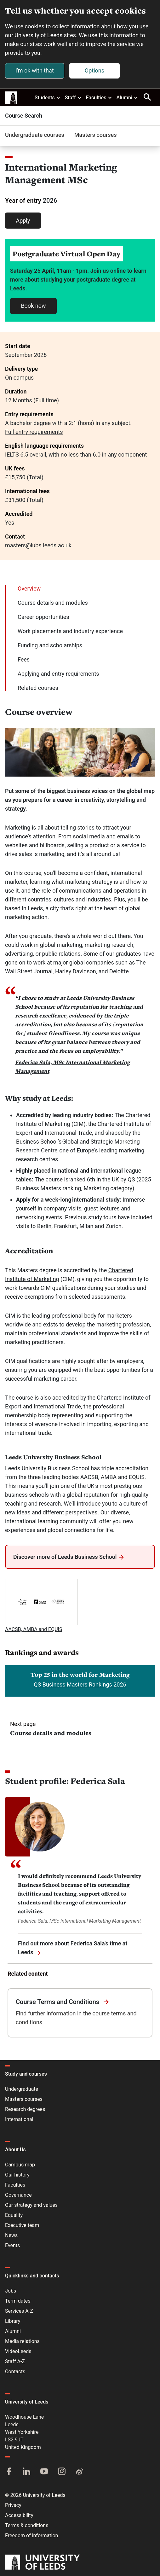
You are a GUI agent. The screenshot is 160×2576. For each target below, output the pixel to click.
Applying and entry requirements (58, 673)
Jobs (10, 2291)
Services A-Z (19, 2311)
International (19, 2119)
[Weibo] (79, 2472)
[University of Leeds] (42, 2563)
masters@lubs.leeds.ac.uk (38, 545)
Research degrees (25, 2109)
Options (94, 70)
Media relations (22, 2341)
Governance (18, 2195)
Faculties (99, 97)
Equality (14, 2215)
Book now (33, 306)
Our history (17, 2175)
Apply (23, 220)
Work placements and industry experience (70, 631)
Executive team (22, 2225)
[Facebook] (9, 2472)
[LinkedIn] (26, 2472)
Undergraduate (21, 2089)
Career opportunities (43, 617)
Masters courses (95, 135)
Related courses (38, 688)
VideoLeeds (18, 2351)
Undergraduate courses (34, 135)
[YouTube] (44, 2472)
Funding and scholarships (50, 645)
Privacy (13, 2505)
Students (48, 97)
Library (12, 2321)
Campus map (20, 2165)
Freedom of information (31, 2535)
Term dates (17, 2301)
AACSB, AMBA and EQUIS (33, 1629)
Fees (24, 659)
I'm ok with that (34, 70)
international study (96, 1199)
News (11, 2235)
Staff (73, 97)
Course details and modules (53, 602)
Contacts (15, 2372)
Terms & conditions (26, 2525)
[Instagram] (62, 2472)
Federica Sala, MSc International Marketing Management (79, 1921)
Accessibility (19, 2515)
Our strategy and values (31, 2205)
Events (12, 2245)
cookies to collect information (62, 26)
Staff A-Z (15, 2361)
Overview (29, 588)
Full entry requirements (34, 431)
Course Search (23, 116)
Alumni (127, 97)
